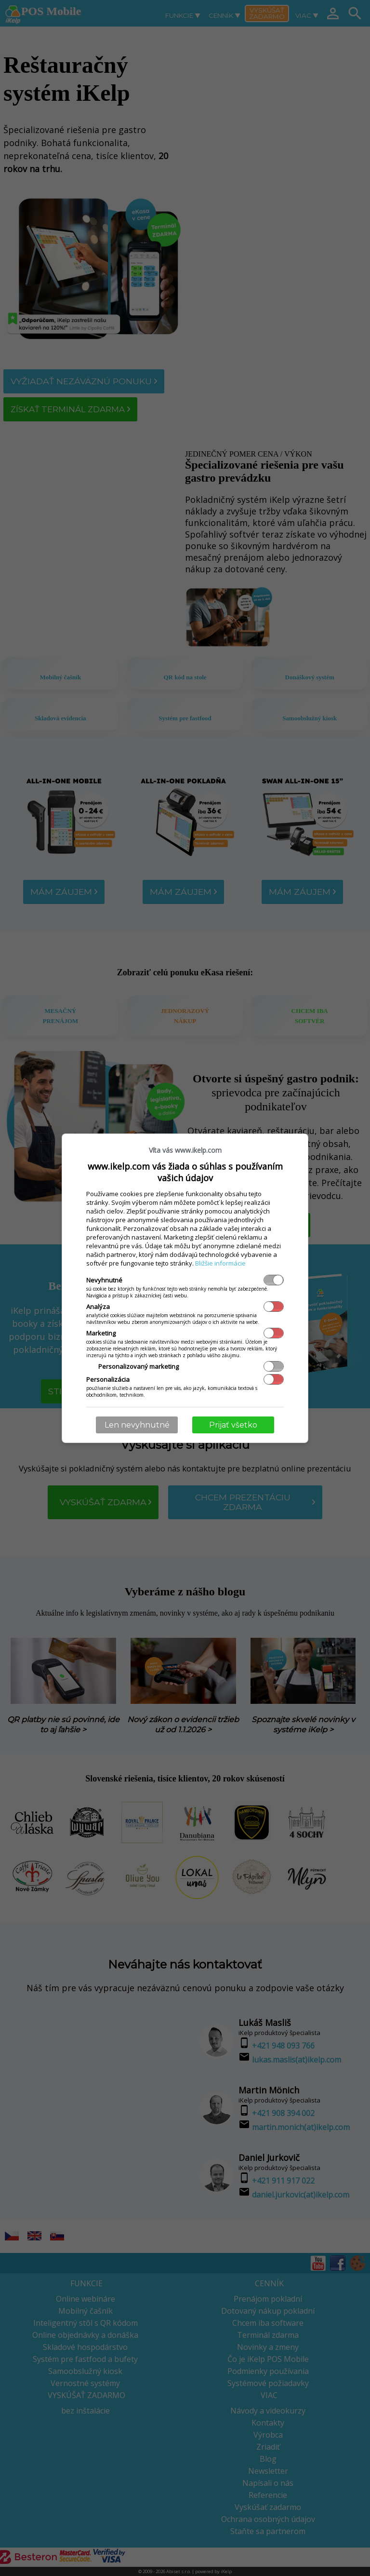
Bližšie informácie (220, 1263)
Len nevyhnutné (137, 1425)
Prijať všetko (233, 1425)
